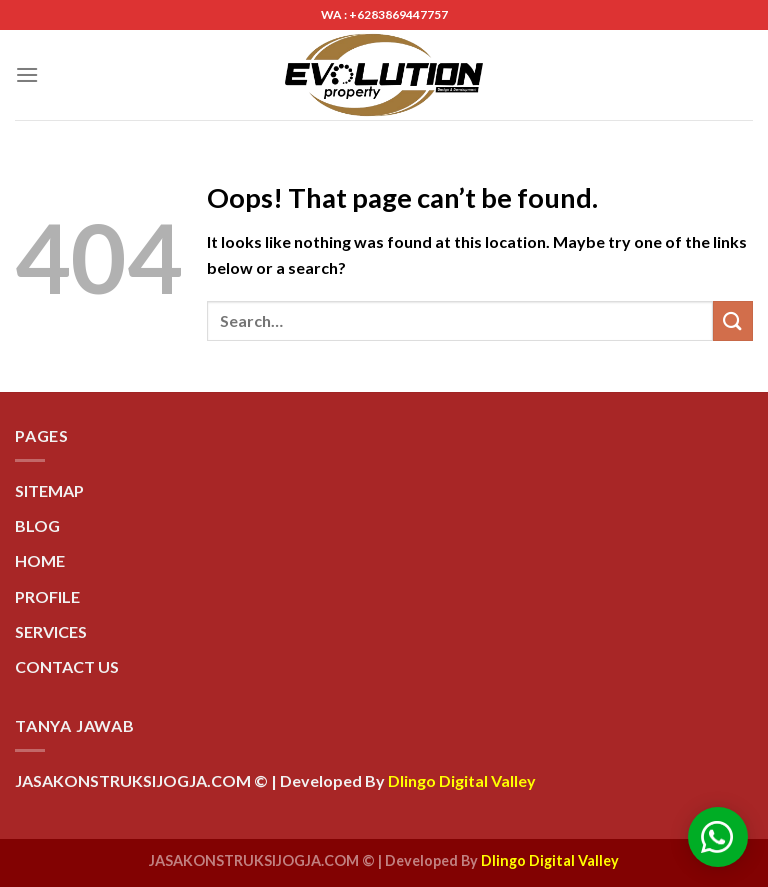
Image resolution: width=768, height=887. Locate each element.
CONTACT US (67, 666)
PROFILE (47, 596)
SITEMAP (49, 490)
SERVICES (51, 631)
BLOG (37, 525)
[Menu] (27, 74)
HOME (40, 560)
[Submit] (733, 320)
